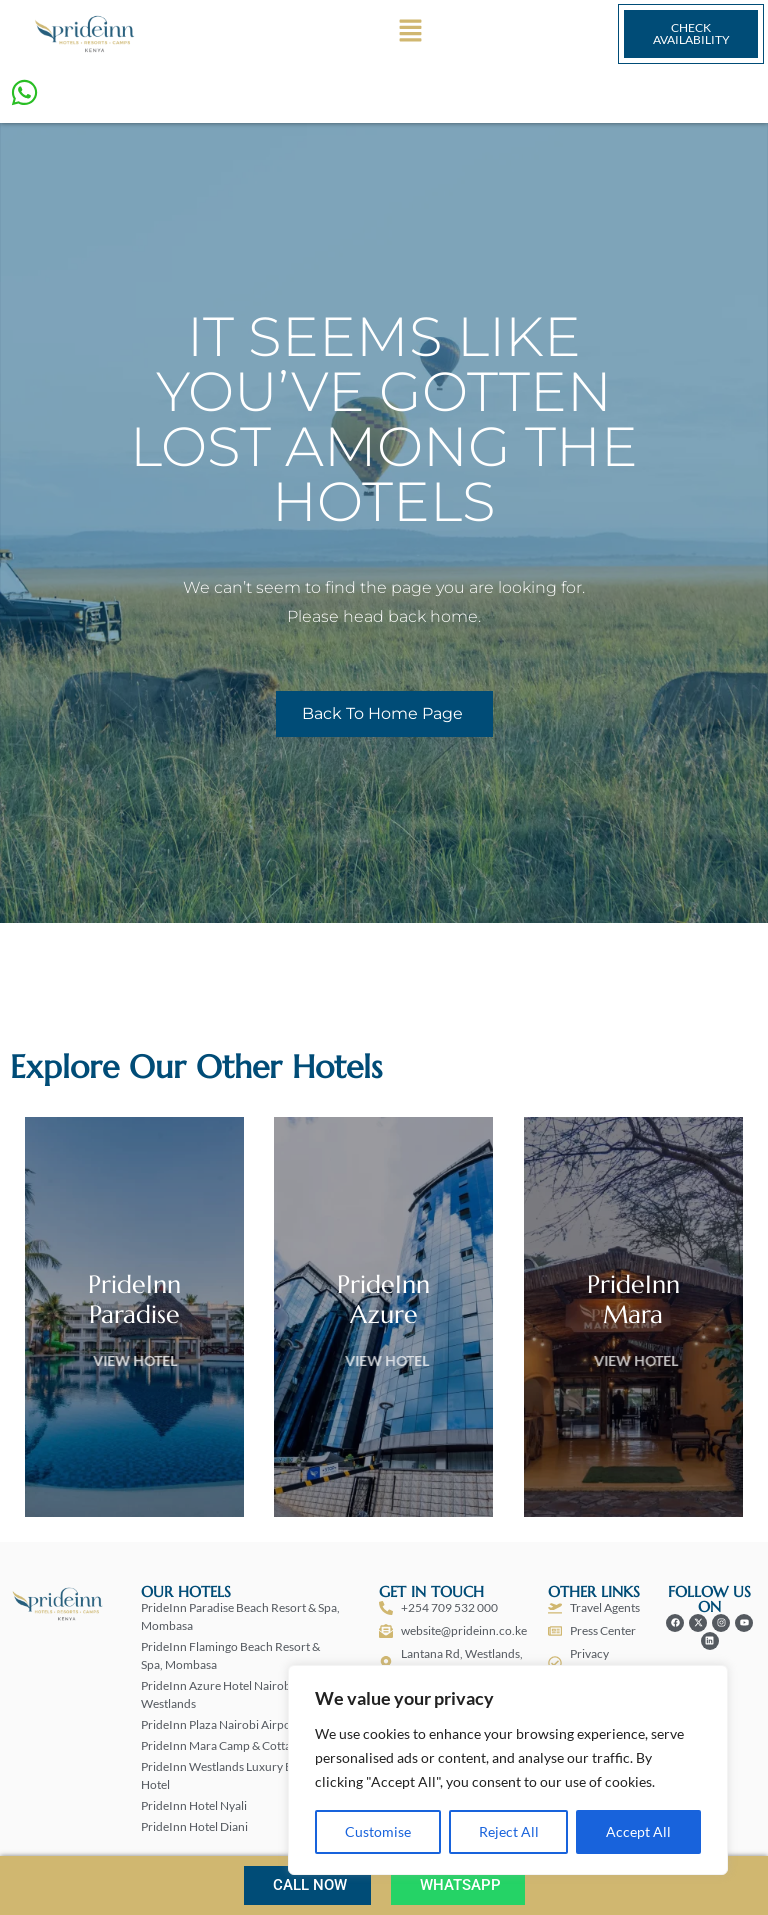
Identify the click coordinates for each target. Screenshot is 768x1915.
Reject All (509, 1831)
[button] (410, 34)
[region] (508, 1770)
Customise (378, 1831)
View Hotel (169, 1360)
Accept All (638, 1831)
